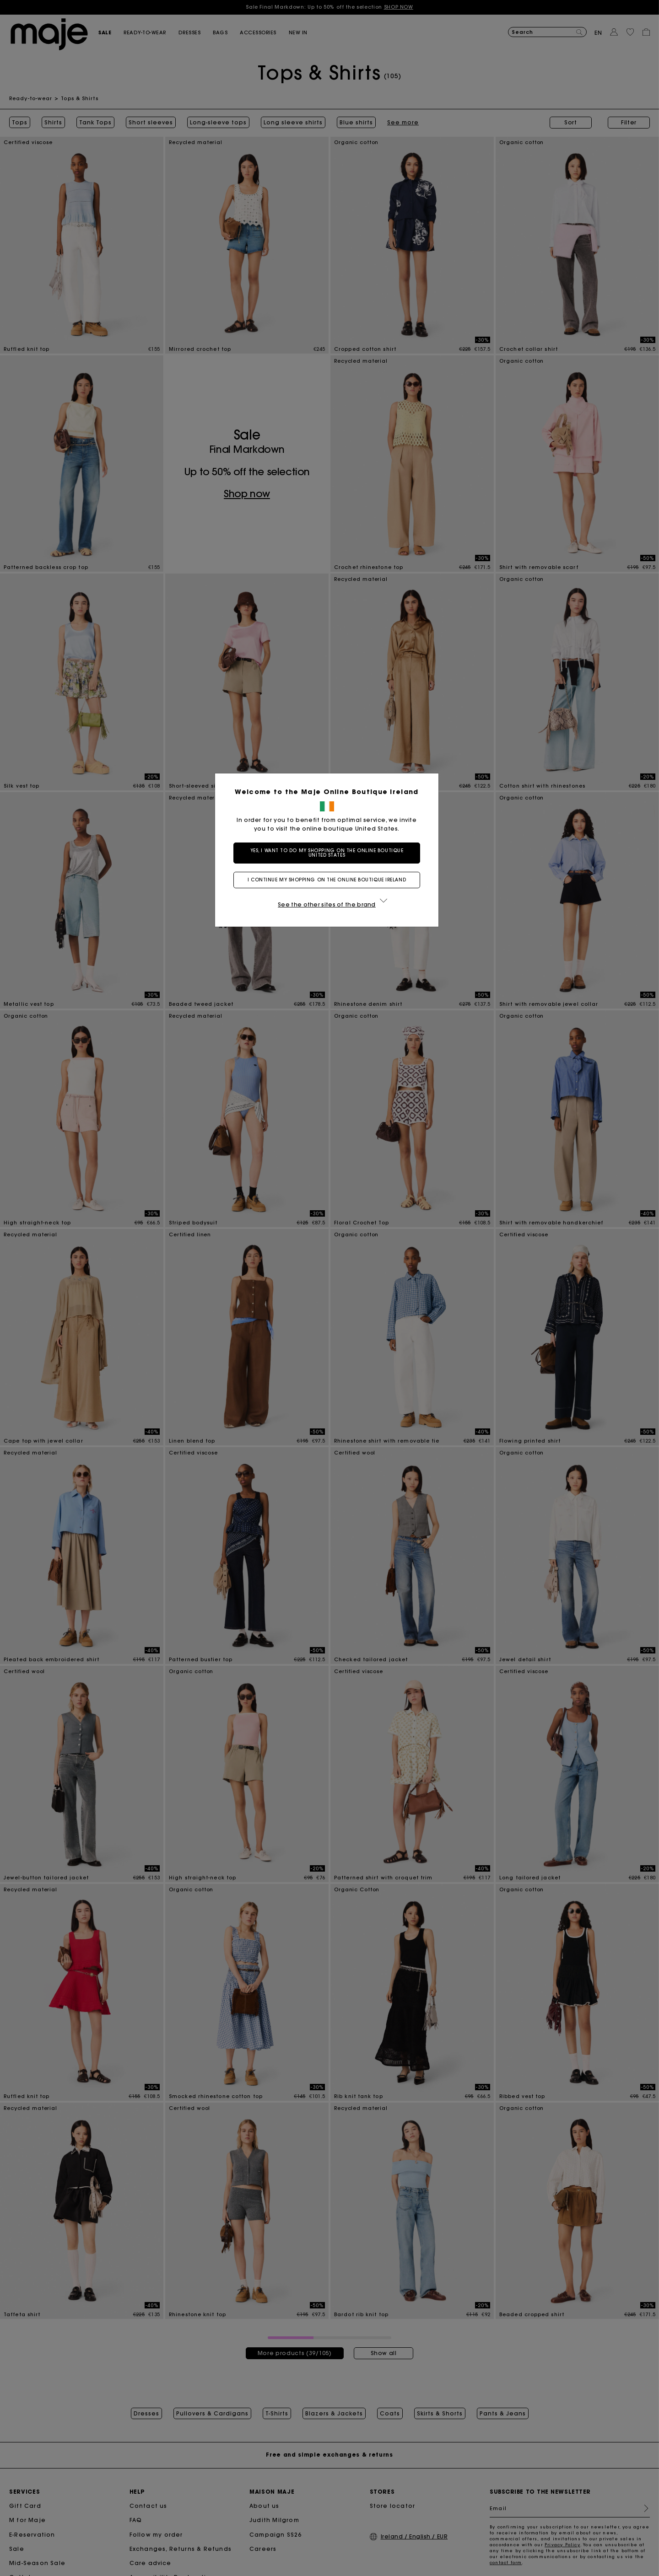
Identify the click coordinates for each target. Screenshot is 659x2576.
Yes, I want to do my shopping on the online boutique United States (329, 853)
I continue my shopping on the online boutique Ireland (329, 880)
